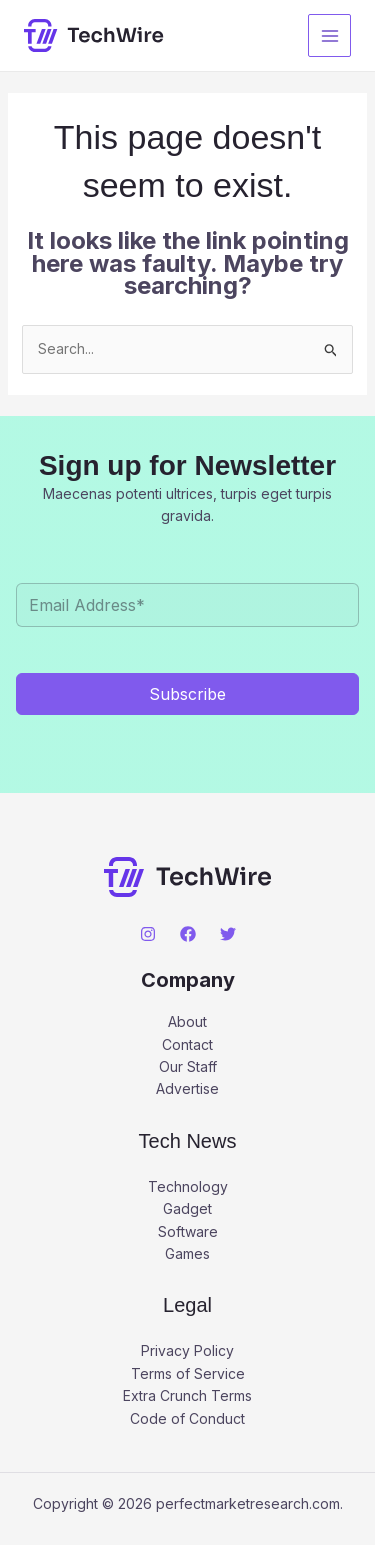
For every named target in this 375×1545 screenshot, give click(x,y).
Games (187, 1253)
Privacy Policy (187, 1350)
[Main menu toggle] (329, 35)
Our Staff (188, 1066)
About (187, 1021)
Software (188, 1231)
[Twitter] (228, 934)
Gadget (187, 1208)
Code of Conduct (187, 1418)
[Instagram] (148, 934)
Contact (187, 1044)
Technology (188, 1186)
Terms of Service (188, 1373)
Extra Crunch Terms (187, 1395)
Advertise (187, 1088)
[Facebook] (188, 934)
